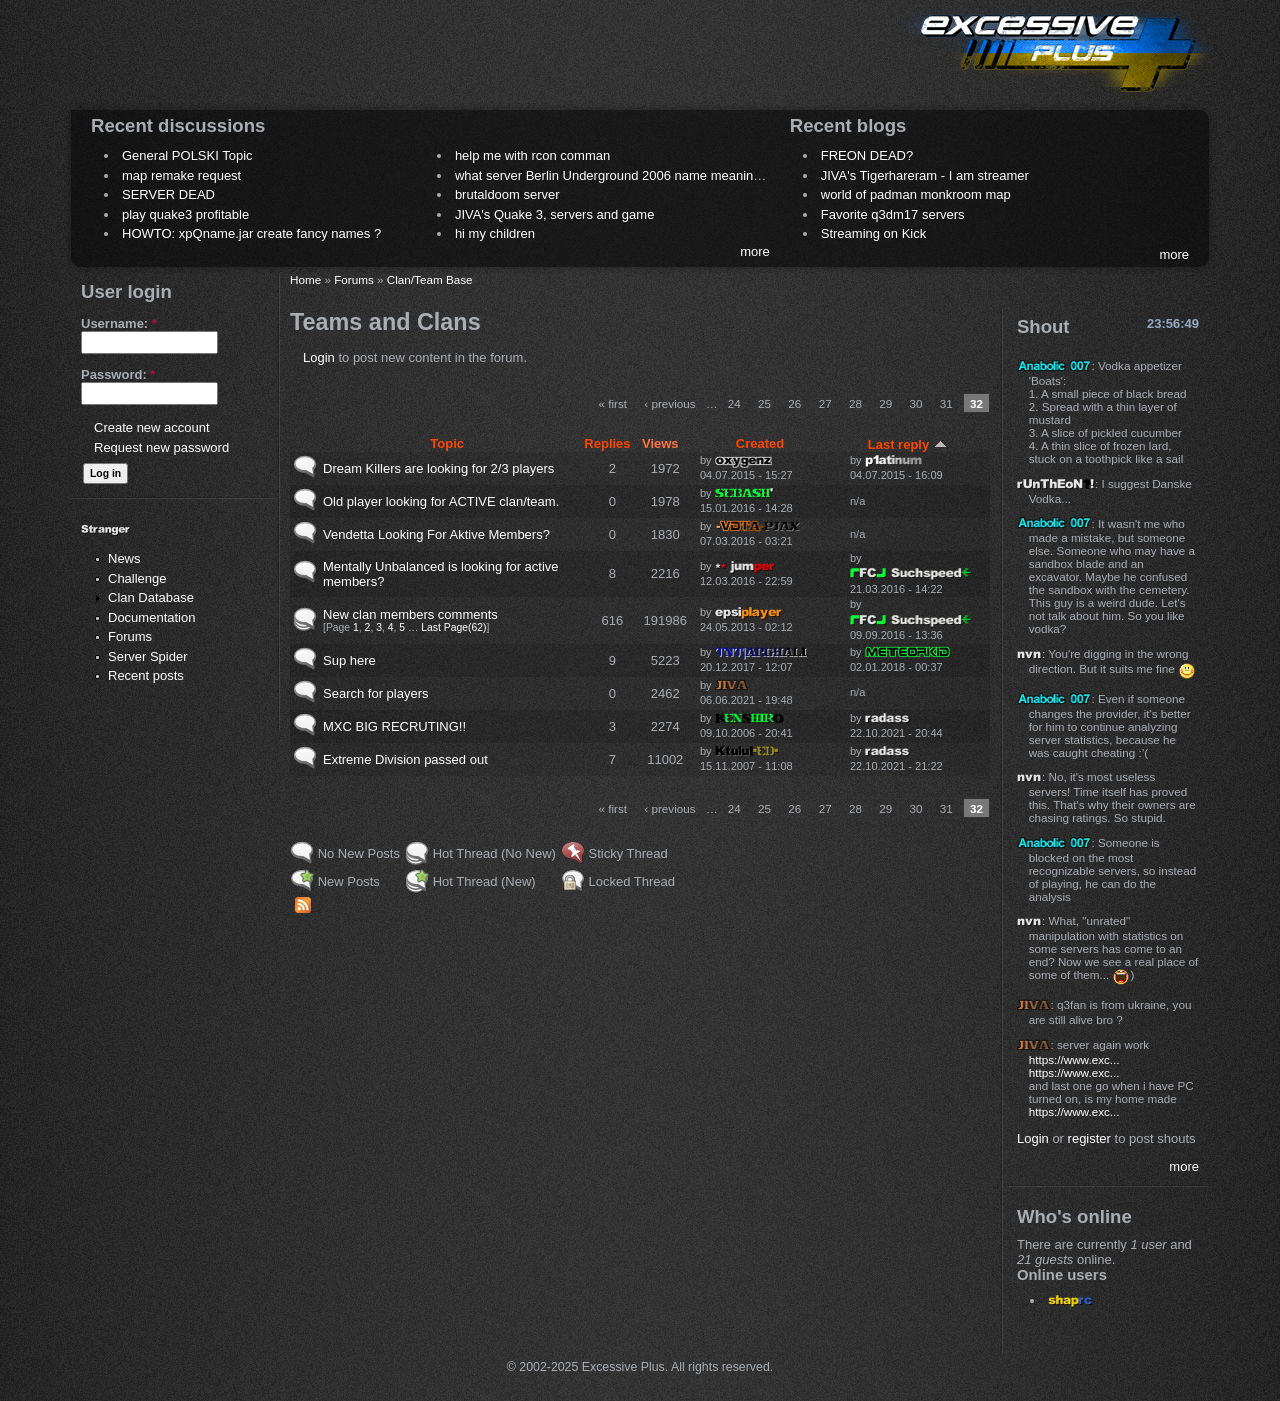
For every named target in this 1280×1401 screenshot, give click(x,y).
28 (855, 403)
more (755, 251)
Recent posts (146, 675)
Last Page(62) (453, 627)
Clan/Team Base (430, 279)
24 (734, 403)
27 (825, 403)
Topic (447, 443)
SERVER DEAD (168, 194)
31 (946, 403)
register (1089, 1138)
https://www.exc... (1074, 1059)
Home (305, 279)
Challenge (137, 578)
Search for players (376, 693)
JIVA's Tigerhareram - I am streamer (925, 175)
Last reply (907, 444)
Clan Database (151, 597)
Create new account (152, 427)
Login (319, 357)
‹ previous (669, 403)
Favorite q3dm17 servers (893, 214)
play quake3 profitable (185, 214)
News (124, 558)
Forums (130, 636)
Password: (118, 374)
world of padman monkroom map (916, 194)
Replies (607, 443)
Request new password (161, 447)
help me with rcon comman (532, 155)
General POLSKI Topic (187, 155)
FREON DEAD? (867, 155)
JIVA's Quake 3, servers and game (555, 214)
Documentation (151, 617)
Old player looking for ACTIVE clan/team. (441, 501)
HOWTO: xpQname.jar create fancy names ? (251, 233)
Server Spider (147, 656)
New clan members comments (410, 614)
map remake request (181, 175)
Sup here (349, 660)
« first (612, 403)
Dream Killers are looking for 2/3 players (438, 468)
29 (885, 403)
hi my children (495, 233)
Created (760, 443)
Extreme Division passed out (405, 759)
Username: (119, 323)
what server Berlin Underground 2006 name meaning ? (613, 175)
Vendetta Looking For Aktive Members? (436, 534)
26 (794, 403)
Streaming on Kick (874, 233)
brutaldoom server (507, 194)
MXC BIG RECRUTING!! (394, 726)
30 (915, 403)
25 (764, 403)
